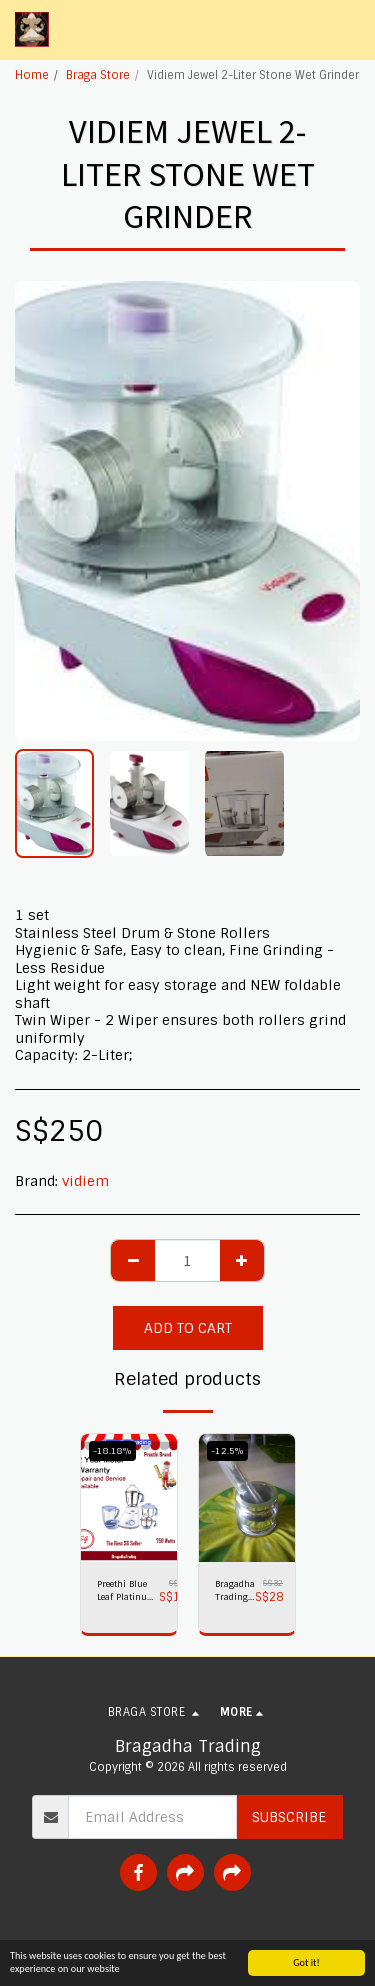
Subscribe (289, 1817)
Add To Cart (188, 1328)
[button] (348, 30)
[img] (129, 1498)
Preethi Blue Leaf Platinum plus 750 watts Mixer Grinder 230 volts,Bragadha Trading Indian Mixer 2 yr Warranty (128, 1591)
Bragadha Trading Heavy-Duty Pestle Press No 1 (235, 1591)
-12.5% (227, 1451)
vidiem (85, 1181)
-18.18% (112, 1451)
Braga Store (98, 75)
